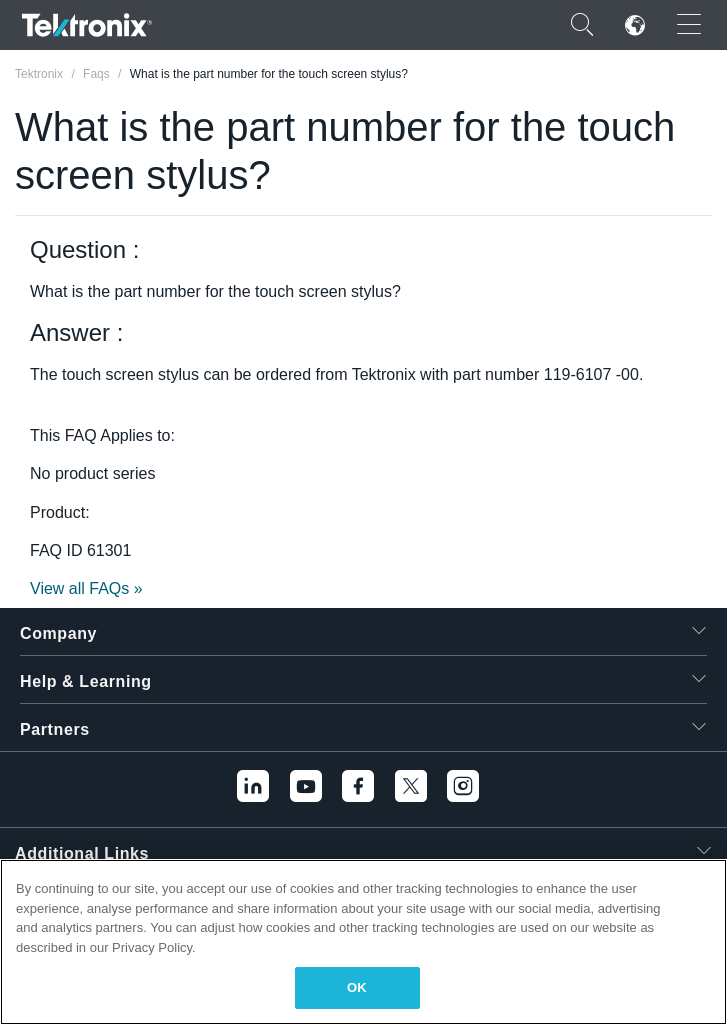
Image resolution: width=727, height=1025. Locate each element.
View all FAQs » (86, 588)
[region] (363, 942)
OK (357, 987)
